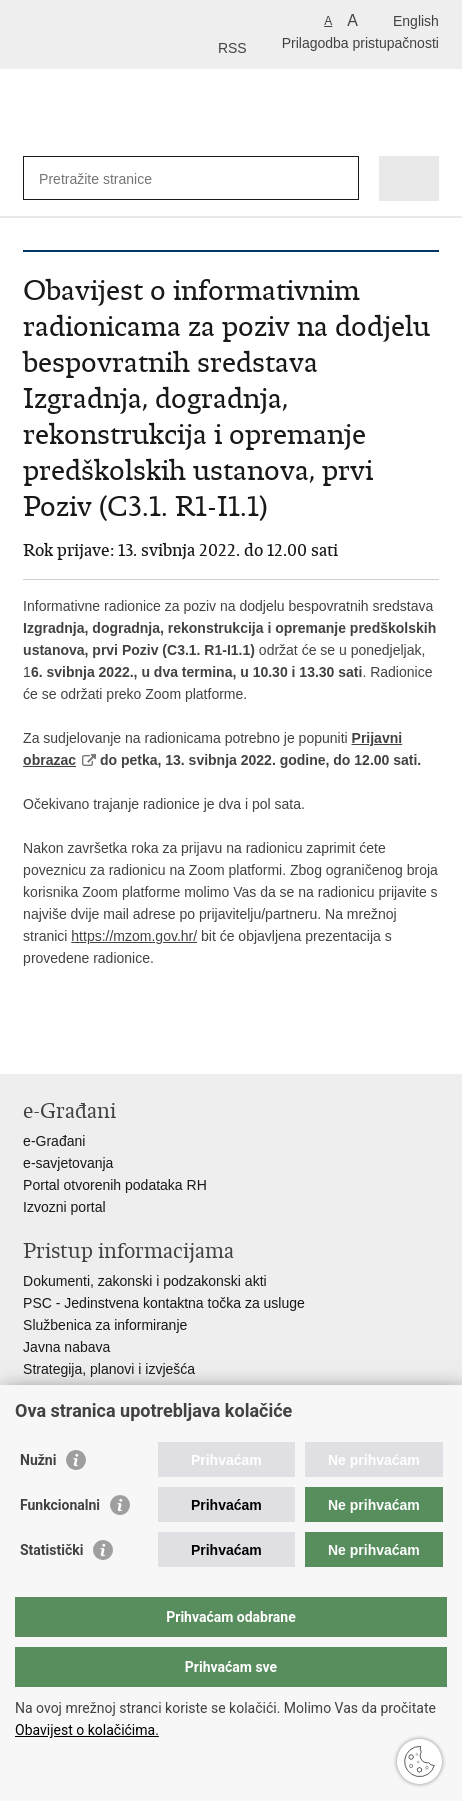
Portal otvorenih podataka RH (115, 1185)
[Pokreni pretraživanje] (339, 178)
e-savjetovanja (68, 1163)
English (416, 21)
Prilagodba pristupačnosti (360, 43)
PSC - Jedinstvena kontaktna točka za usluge (164, 1303)
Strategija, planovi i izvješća (109, 1369)
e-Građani (54, 1141)
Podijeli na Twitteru (119, 1042)
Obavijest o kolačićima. (87, 1730)
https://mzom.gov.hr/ (134, 936)
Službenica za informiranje (105, 1325)
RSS (232, 48)
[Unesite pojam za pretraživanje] (111, 178)
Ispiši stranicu (33, 1042)
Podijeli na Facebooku (76, 1042)
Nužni (38, 1460)
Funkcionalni (60, 1505)
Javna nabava (66, 1347)
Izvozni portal (64, 1207)
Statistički (51, 1550)
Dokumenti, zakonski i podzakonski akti (145, 1281)
